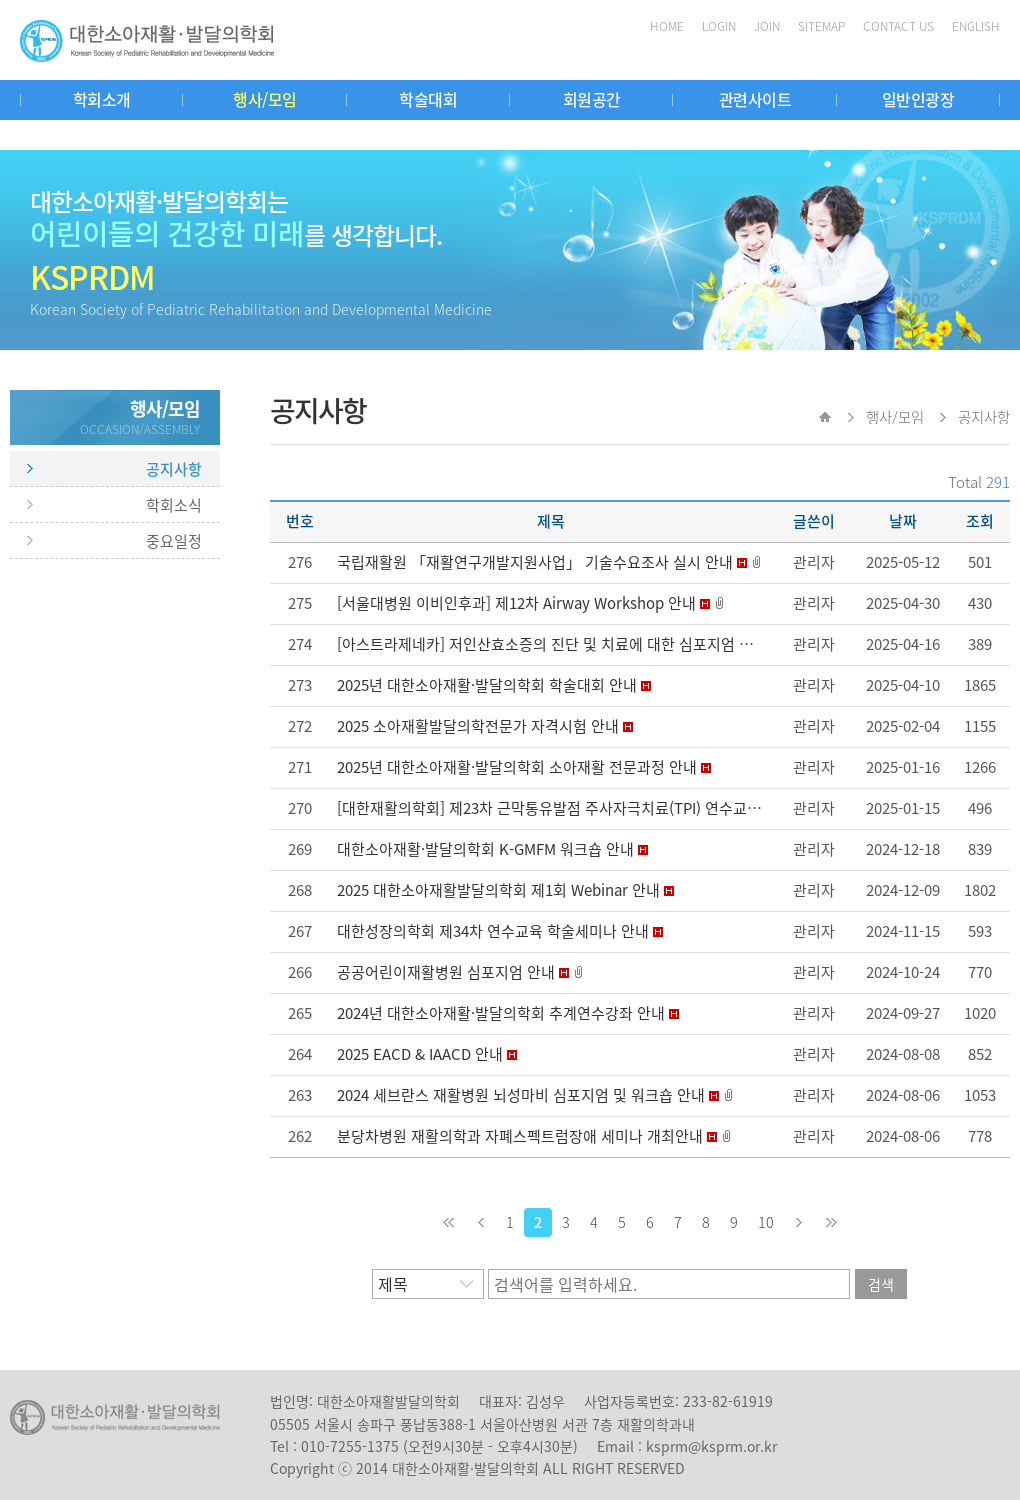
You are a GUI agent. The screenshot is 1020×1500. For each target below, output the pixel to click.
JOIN (767, 26)
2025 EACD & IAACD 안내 (420, 1054)
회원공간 (592, 99)
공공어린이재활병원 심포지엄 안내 (446, 972)
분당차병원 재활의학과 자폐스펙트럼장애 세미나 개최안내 (520, 1136)
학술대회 (428, 99)
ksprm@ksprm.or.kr (711, 1446)
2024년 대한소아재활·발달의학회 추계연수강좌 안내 (501, 1013)
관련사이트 (755, 99)
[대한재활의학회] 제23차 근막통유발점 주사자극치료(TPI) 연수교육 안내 (565, 808)
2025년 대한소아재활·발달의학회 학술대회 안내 (487, 685)
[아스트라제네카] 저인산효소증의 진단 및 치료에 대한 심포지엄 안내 (552, 644)
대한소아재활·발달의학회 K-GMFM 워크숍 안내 (485, 849)
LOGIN (719, 26)
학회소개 (102, 99)
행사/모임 (265, 99)
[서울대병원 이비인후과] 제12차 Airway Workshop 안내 (516, 603)
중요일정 (174, 541)
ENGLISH (976, 26)
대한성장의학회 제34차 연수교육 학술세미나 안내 (493, 931)
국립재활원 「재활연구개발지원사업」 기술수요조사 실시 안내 (535, 562)
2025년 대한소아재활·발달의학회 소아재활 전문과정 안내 (517, 767)
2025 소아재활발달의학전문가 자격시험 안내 (478, 726)
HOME (667, 26)
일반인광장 (918, 99)
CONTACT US (898, 26)
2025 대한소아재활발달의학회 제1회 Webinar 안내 (498, 890)
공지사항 (174, 469)
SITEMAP (821, 26)
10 (766, 1222)
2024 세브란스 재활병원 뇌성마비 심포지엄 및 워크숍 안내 (521, 1095)
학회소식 (174, 505)
